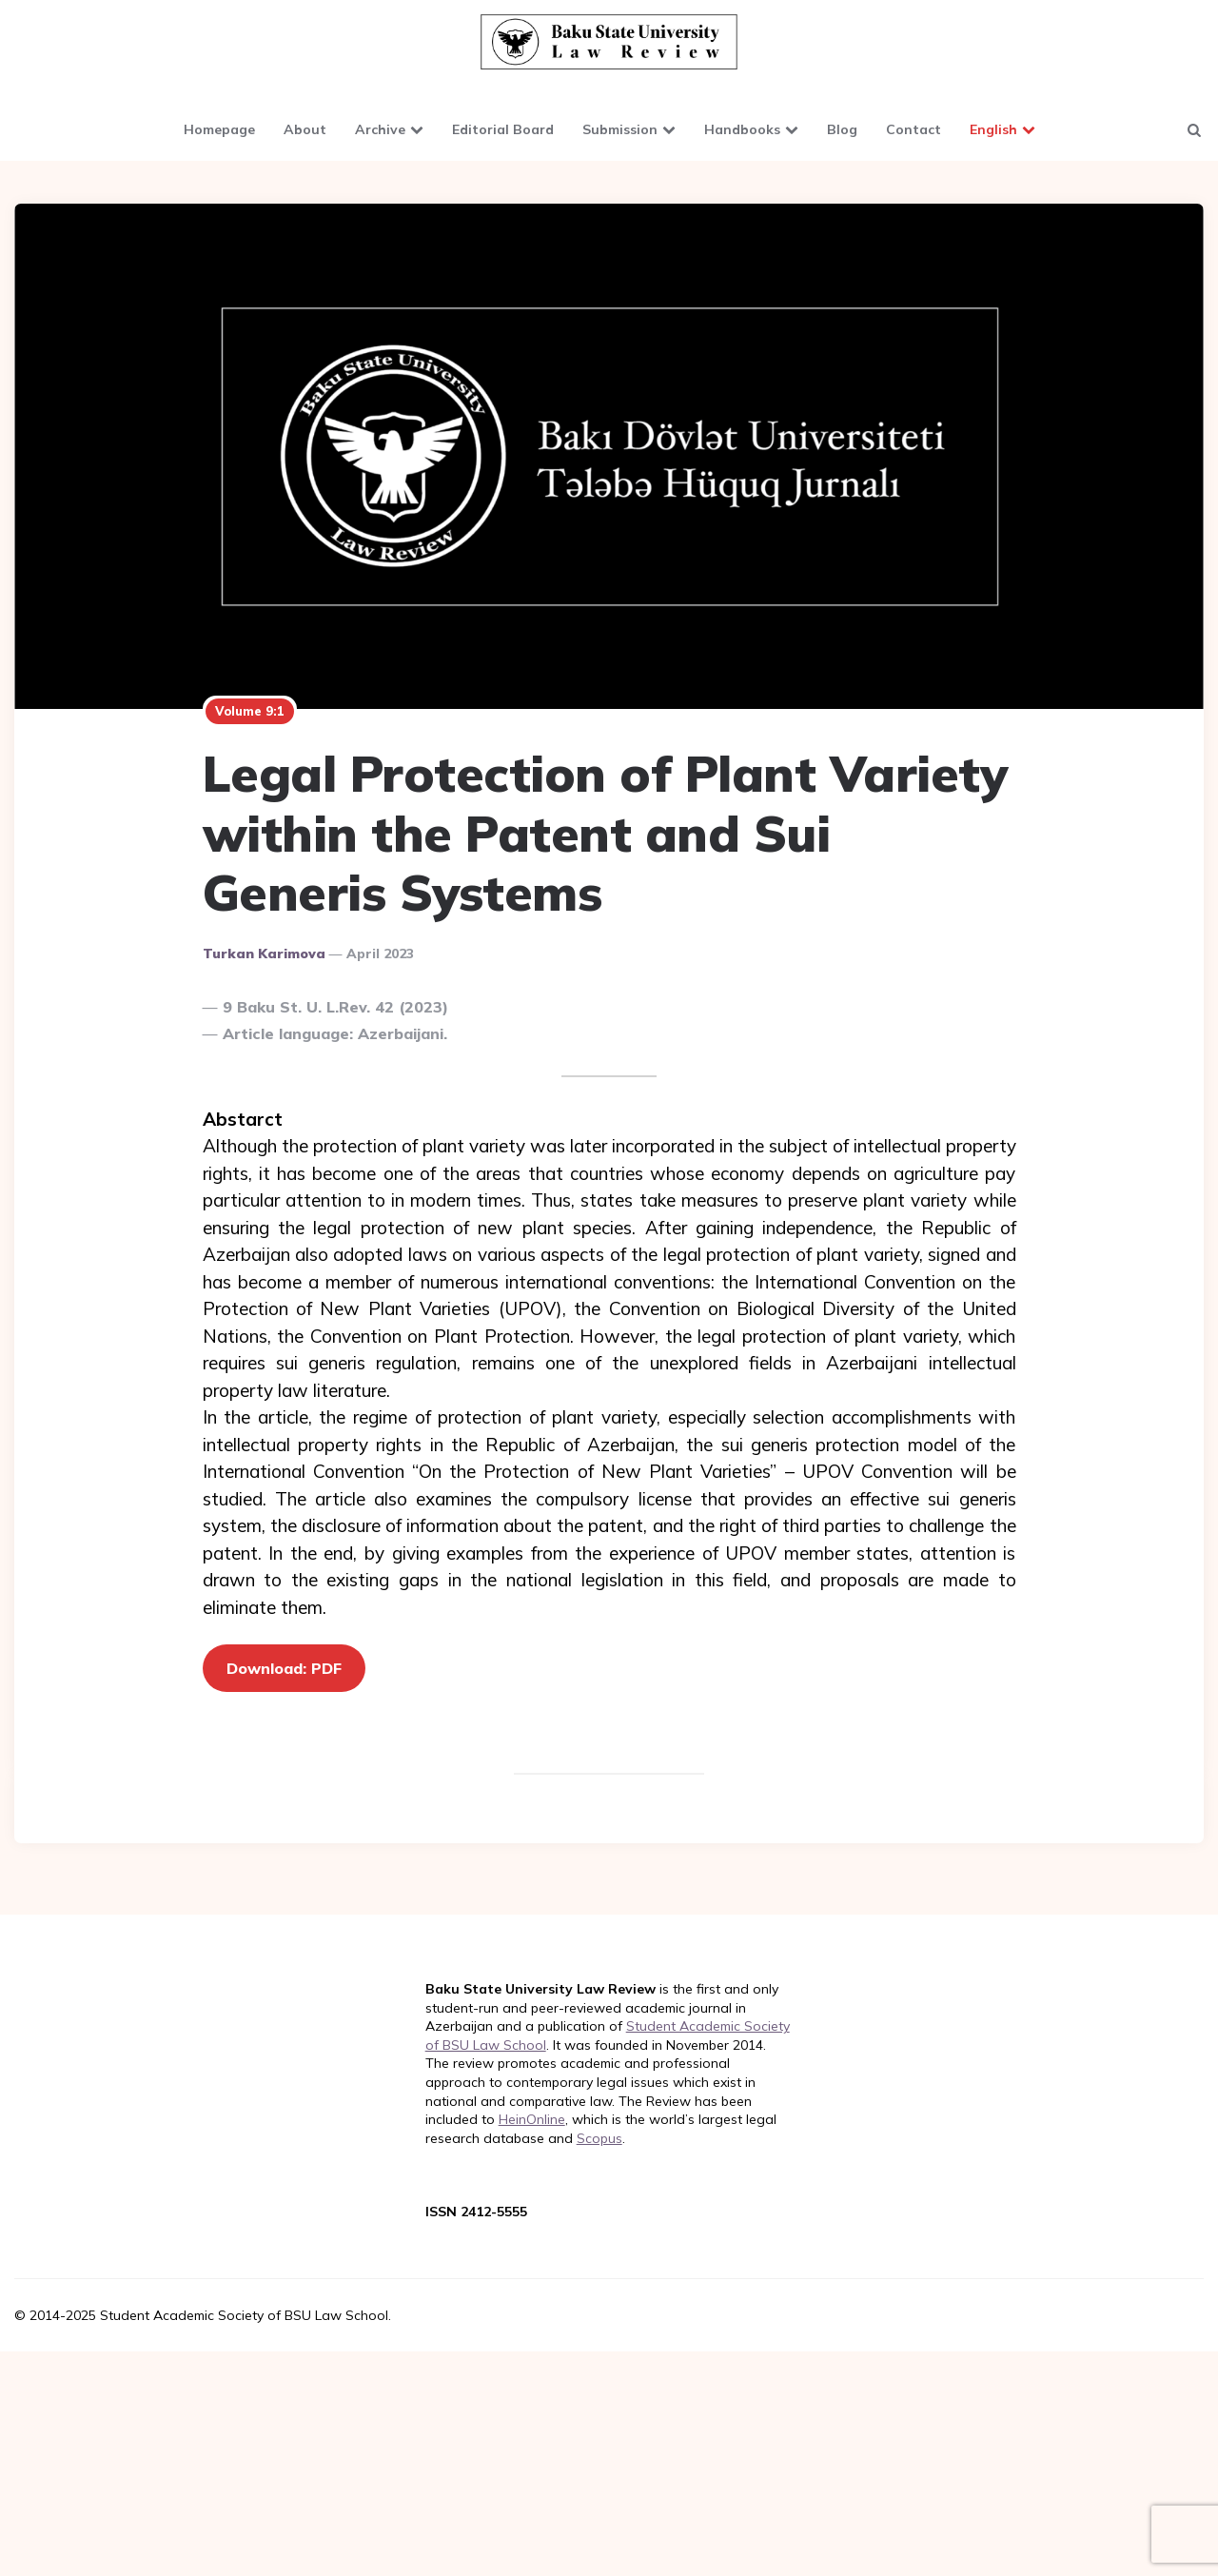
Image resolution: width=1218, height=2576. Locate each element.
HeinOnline (532, 2119)
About (305, 129)
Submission (620, 129)
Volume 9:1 (250, 710)
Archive (380, 129)
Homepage (219, 129)
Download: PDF (284, 1668)
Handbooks (742, 129)
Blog (842, 129)
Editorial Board (503, 129)
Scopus (599, 2138)
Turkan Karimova (264, 953)
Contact (913, 129)
